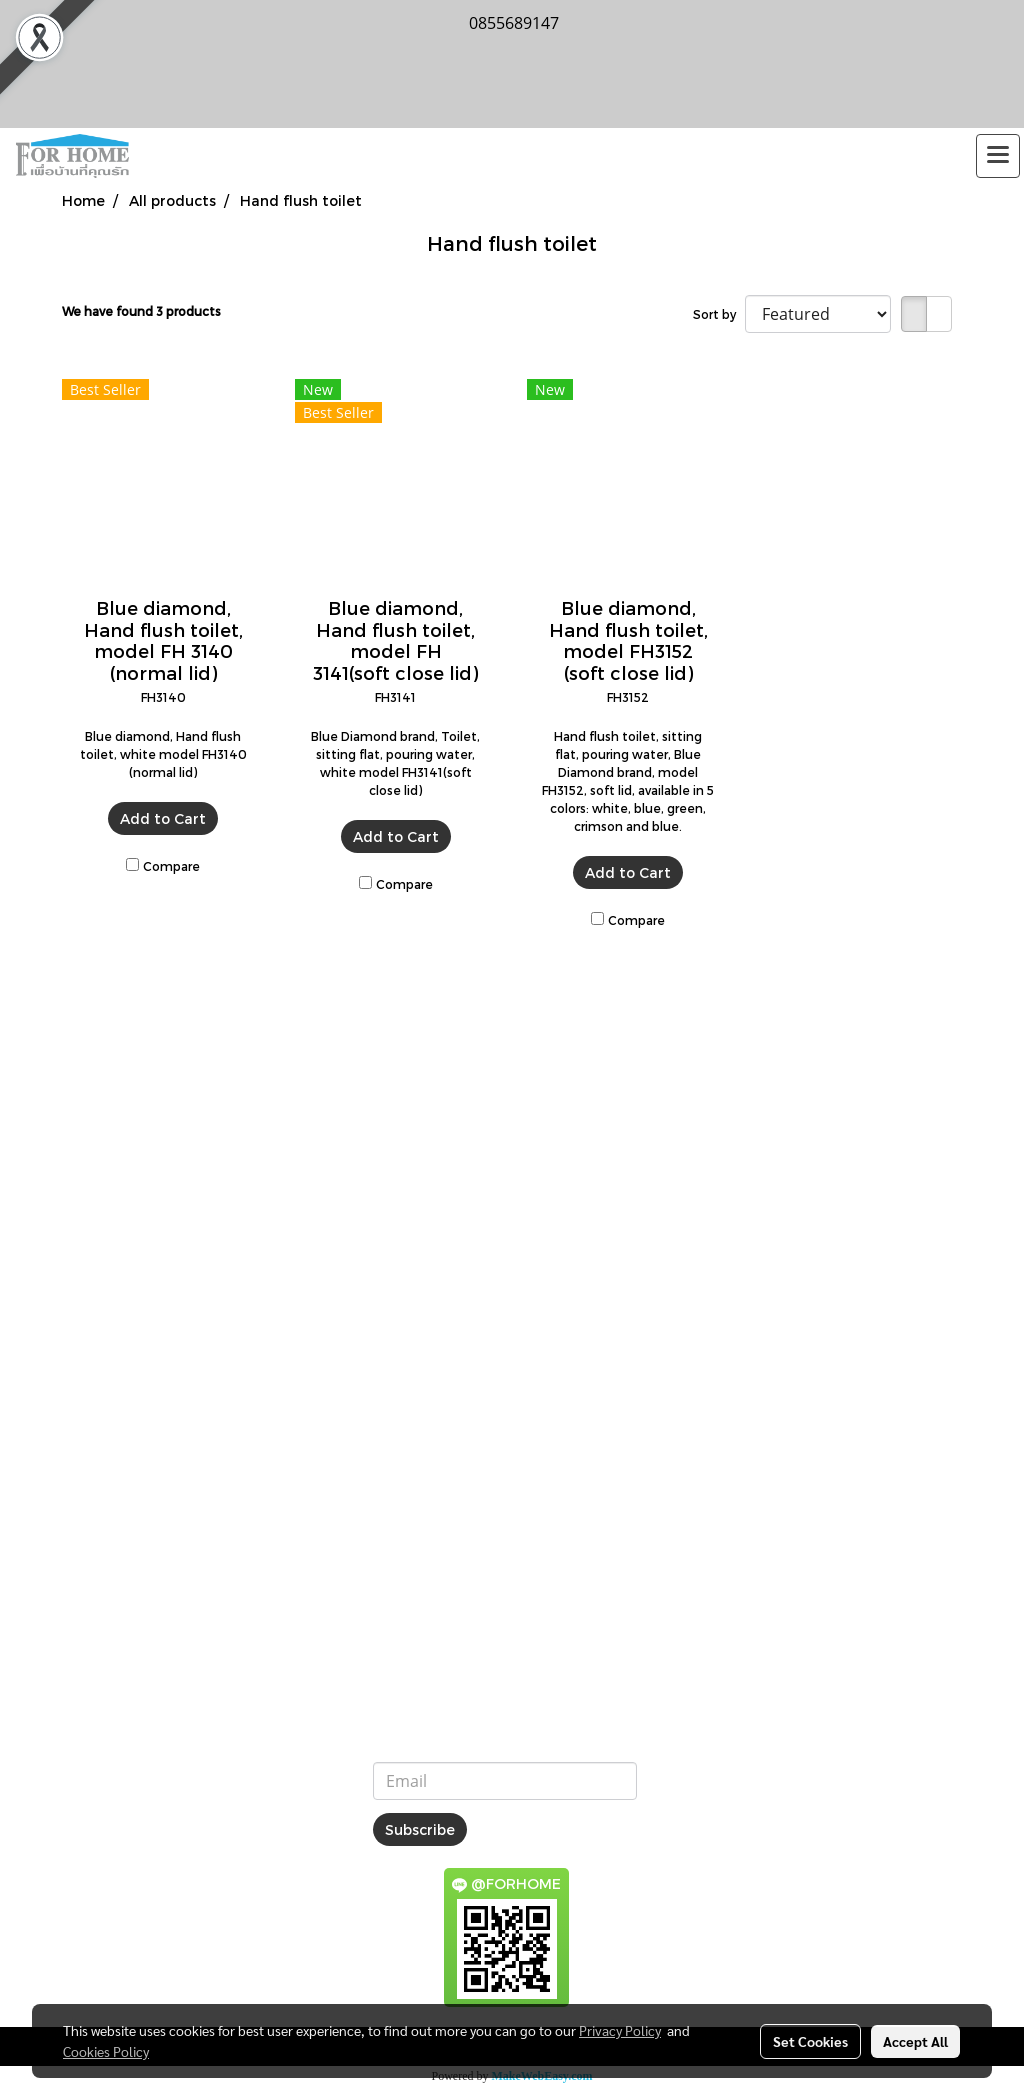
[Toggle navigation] (998, 156)
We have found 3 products (141, 311)
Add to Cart (163, 818)
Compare (171, 866)
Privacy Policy (620, 2030)
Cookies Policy (106, 2051)
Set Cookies (810, 2041)
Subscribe (420, 1829)
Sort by (719, 314)
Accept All (915, 2041)
